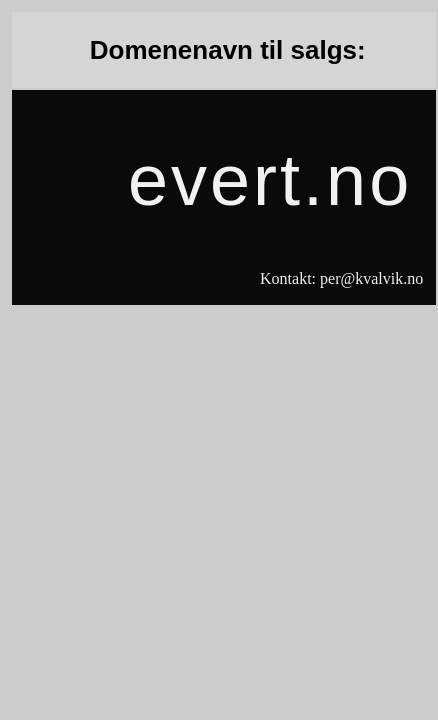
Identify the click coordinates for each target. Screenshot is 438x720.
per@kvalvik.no (371, 278)
